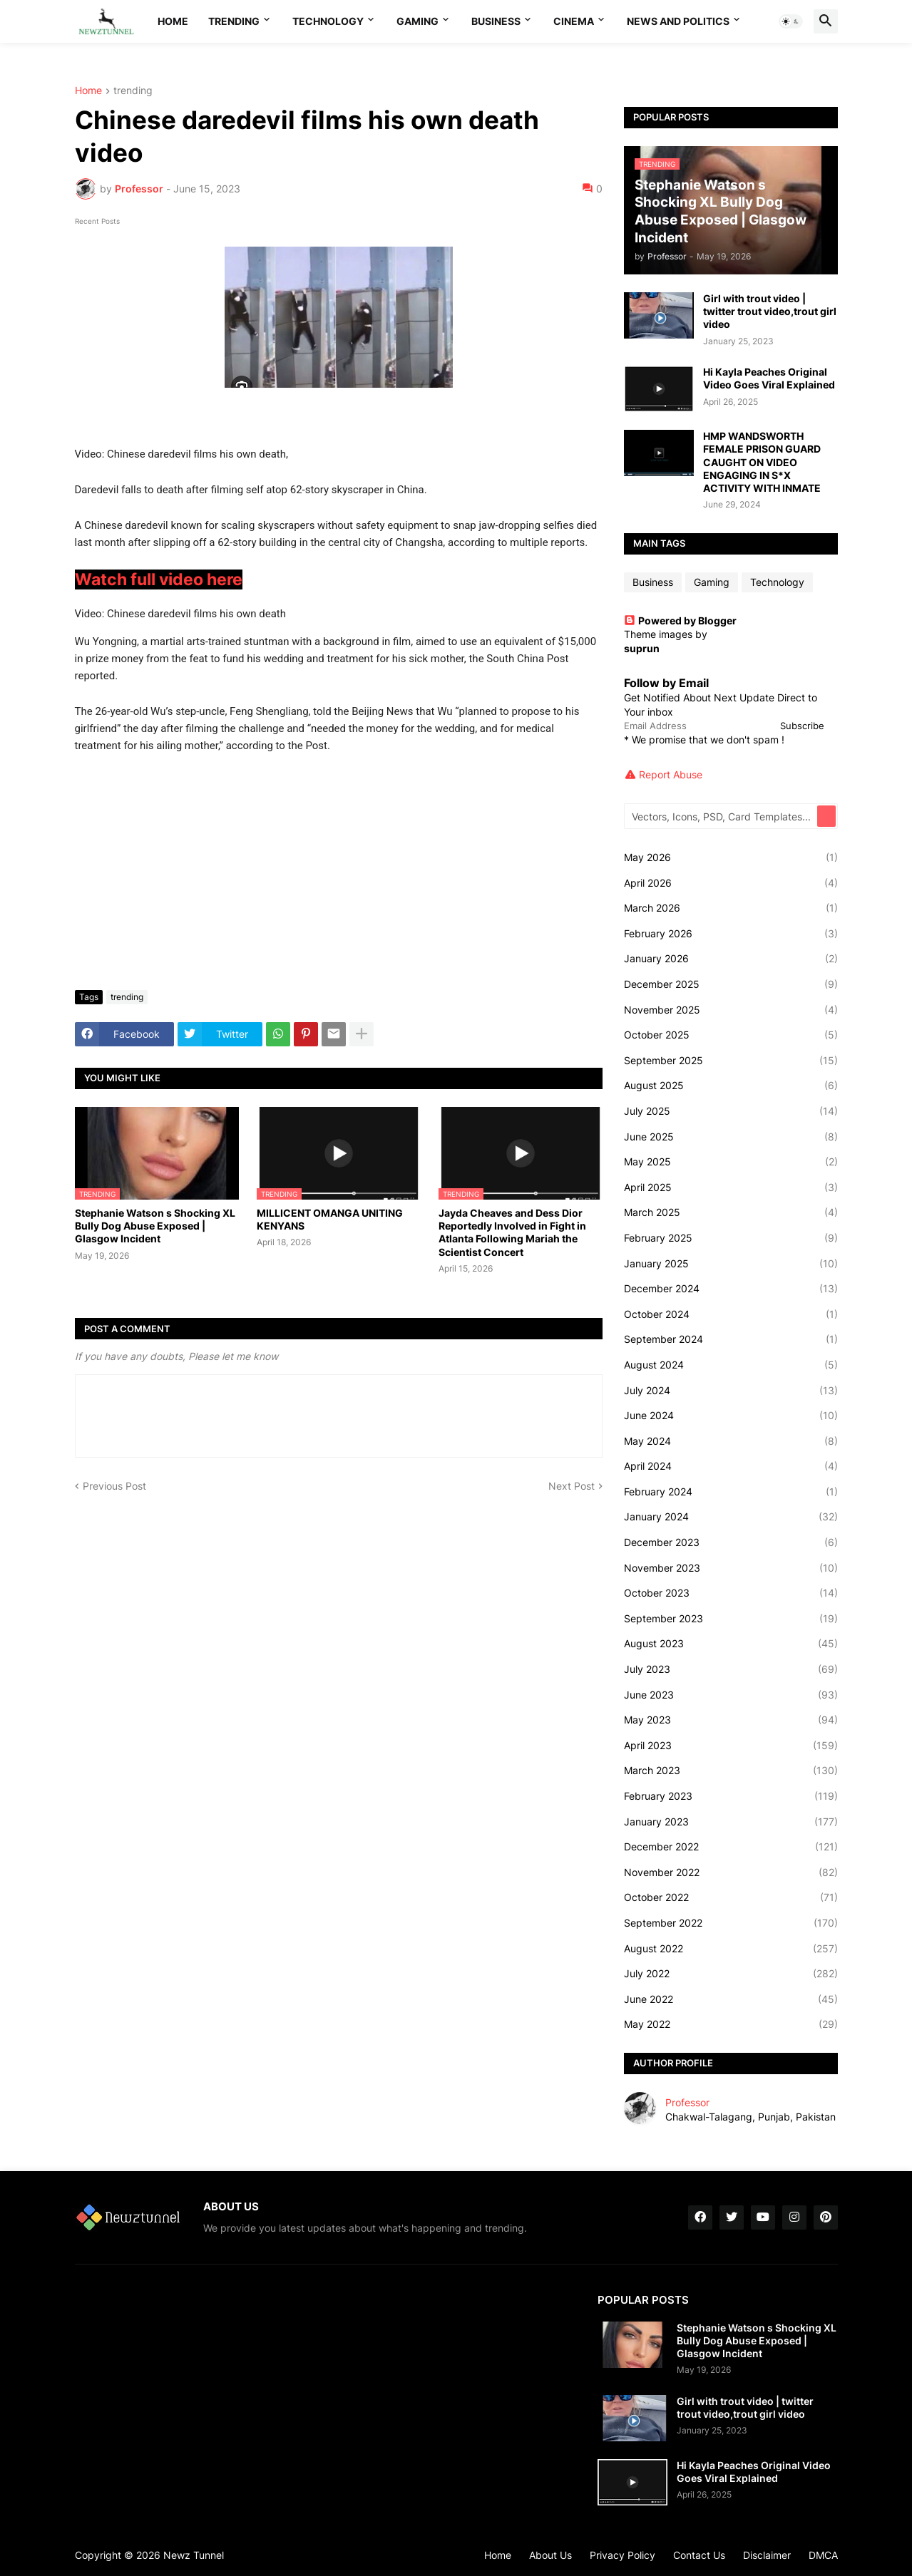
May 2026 (731, 857)
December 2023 (731, 1542)
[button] (791, 21)
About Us (550, 2555)
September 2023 (731, 1619)
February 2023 (731, 1796)
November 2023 (731, 1568)
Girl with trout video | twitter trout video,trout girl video (769, 311)
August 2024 (731, 1365)
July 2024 (731, 1391)
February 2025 (731, 1238)
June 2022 (731, 1999)
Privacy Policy (622, 2555)
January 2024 (731, 1517)
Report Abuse (670, 774)
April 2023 (731, 1745)
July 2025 (731, 1111)
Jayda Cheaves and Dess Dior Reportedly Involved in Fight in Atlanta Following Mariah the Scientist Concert (512, 1232)
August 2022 (731, 1949)
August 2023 (731, 1644)
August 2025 (731, 1085)
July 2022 (731, 1974)
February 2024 (731, 1492)
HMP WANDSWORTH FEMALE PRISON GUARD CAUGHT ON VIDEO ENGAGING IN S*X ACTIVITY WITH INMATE (762, 462)
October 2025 (731, 1035)
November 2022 (731, 1872)
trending (133, 91)
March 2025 (731, 1212)
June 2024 (731, 1415)
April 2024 (731, 1466)
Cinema (573, 21)
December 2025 (731, 984)
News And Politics (678, 21)
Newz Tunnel (193, 2555)
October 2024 (731, 1314)
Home (173, 21)
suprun (642, 648)
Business (496, 21)
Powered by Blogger (680, 620)
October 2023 (731, 1593)
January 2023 (731, 1822)
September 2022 (731, 1923)
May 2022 (731, 2024)
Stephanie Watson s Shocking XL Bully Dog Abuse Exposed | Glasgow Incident (155, 1226)
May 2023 (731, 1720)
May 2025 (731, 1162)
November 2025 (731, 1010)
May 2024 (731, 1441)
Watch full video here (158, 579)
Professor (687, 2102)
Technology (328, 21)
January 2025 (731, 1264)
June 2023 (731, 1695)
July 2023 (731, 1669)
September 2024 (731, 1339)
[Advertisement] (339, 872)
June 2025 (731, 1137)
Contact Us (699, 2555)
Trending (234, 21)
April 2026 (731, 883)
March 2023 (731, 1770)
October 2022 (731, 1897)
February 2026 (731, 934)
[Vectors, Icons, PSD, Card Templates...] (721, 816)
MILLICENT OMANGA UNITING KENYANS (330, 1219)
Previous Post (114, 1486)
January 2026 (731, 959)
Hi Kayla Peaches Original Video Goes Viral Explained (769, 378)
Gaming (417, 21)
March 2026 (731, 908)
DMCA (823, 2555)
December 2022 (731, 1847)
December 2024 (731, 1289)
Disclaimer (767, 2555)
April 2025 (731, 1187)
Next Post (571, 1486)
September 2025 (731, 1060)
